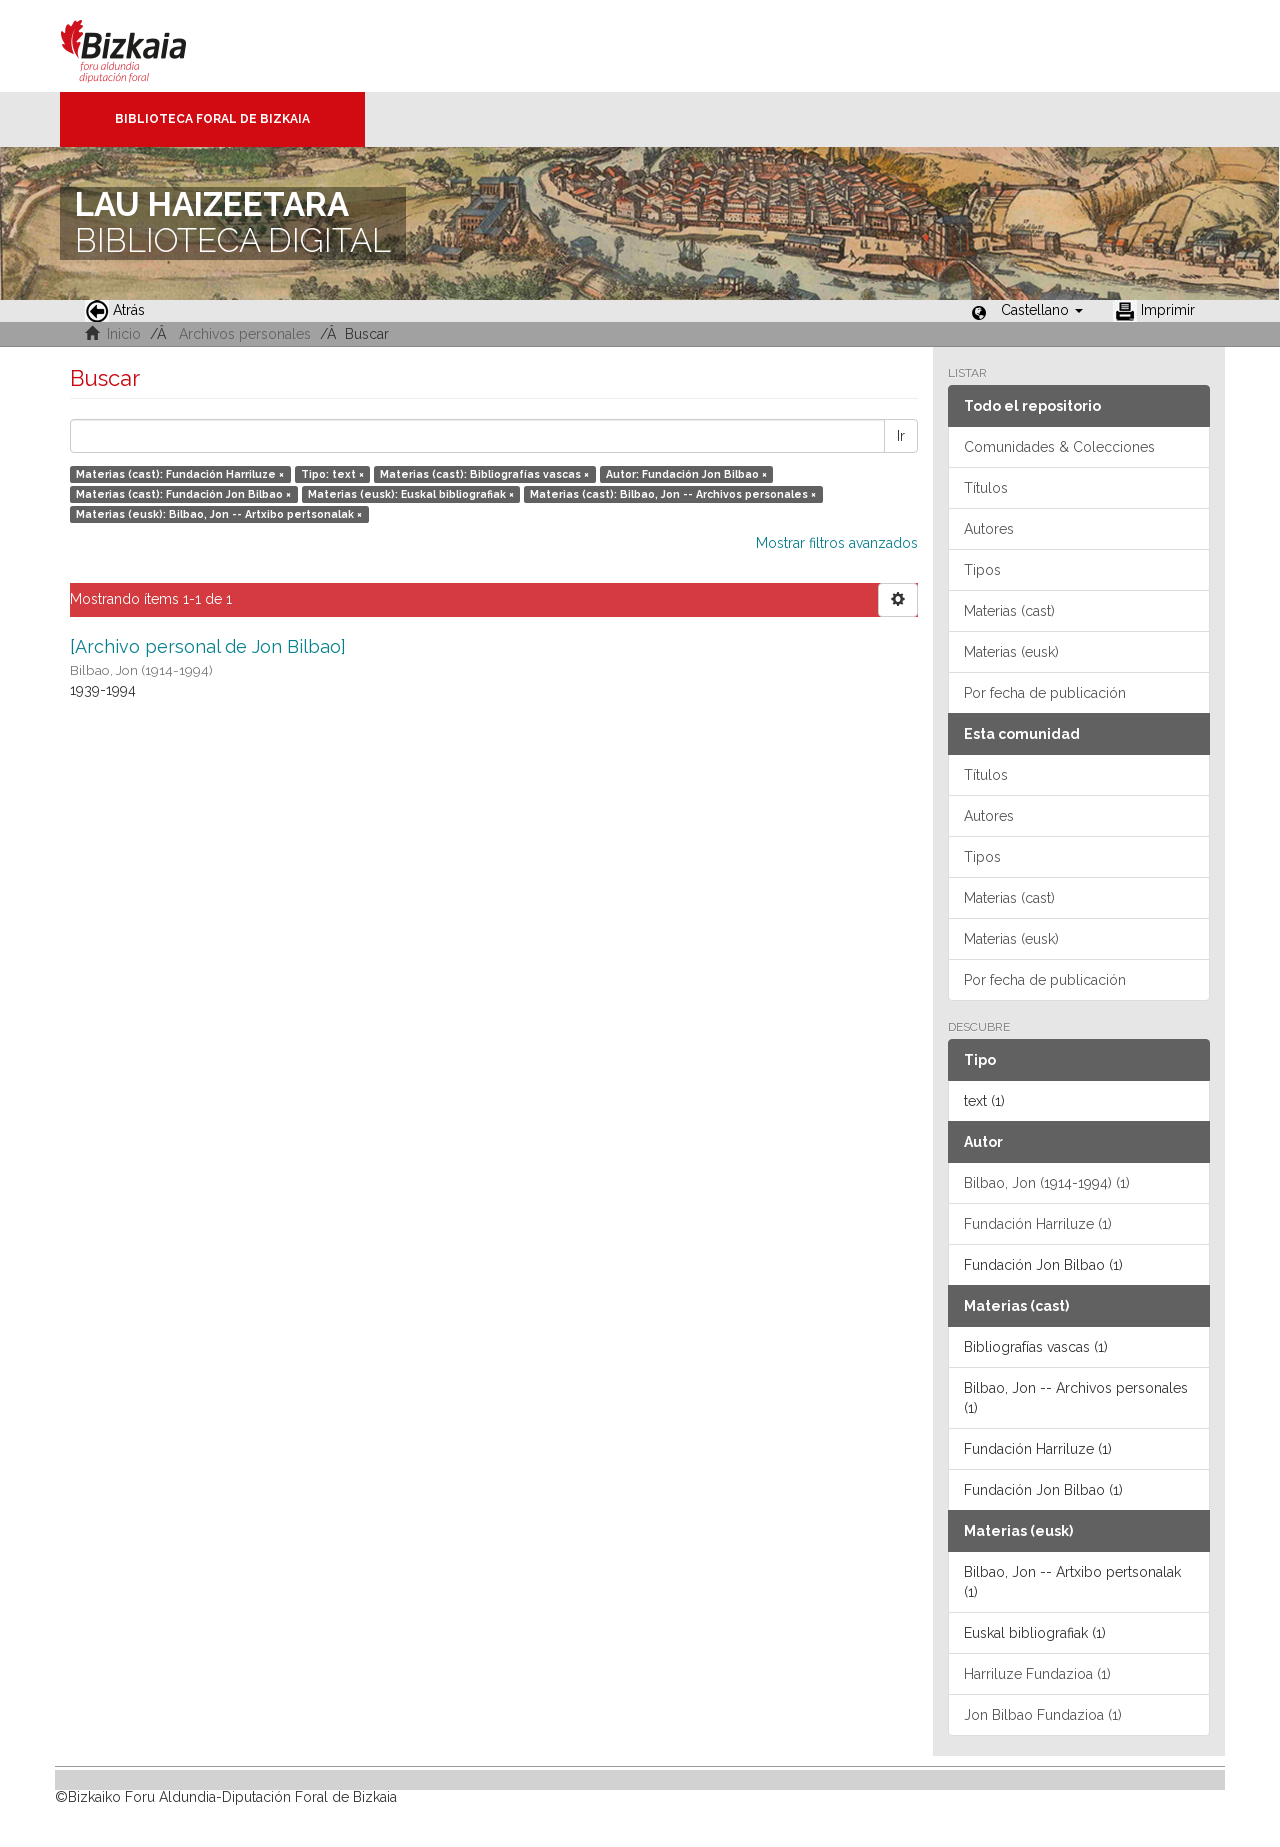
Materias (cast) (1009, 611)
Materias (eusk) (1011, 652)
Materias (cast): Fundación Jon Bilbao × (183, 494)
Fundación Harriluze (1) (1038, 1224)
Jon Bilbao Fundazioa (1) (1043, 1715)
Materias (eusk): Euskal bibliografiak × (411, 494)
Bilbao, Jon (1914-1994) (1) (1047, 1183)
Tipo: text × (332, 474)
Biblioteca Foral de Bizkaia (212, 119)
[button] (1042, 310)
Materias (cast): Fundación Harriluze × (180, 474)
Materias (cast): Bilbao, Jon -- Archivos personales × (673, 494)
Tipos (982, 570)
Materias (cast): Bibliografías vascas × (484, 474)
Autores (989, 529)
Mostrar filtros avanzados (837, 543)
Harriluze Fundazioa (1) (1037, 1674)
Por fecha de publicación (1045, 693)
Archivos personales (245, 334)
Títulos (986, 488)
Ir (901, 436)
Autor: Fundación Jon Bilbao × (686, 474)
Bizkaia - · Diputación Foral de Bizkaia (144, 46)
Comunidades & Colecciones (1059, 447)
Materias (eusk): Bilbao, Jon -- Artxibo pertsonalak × (219, 514)
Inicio (124, 334)
